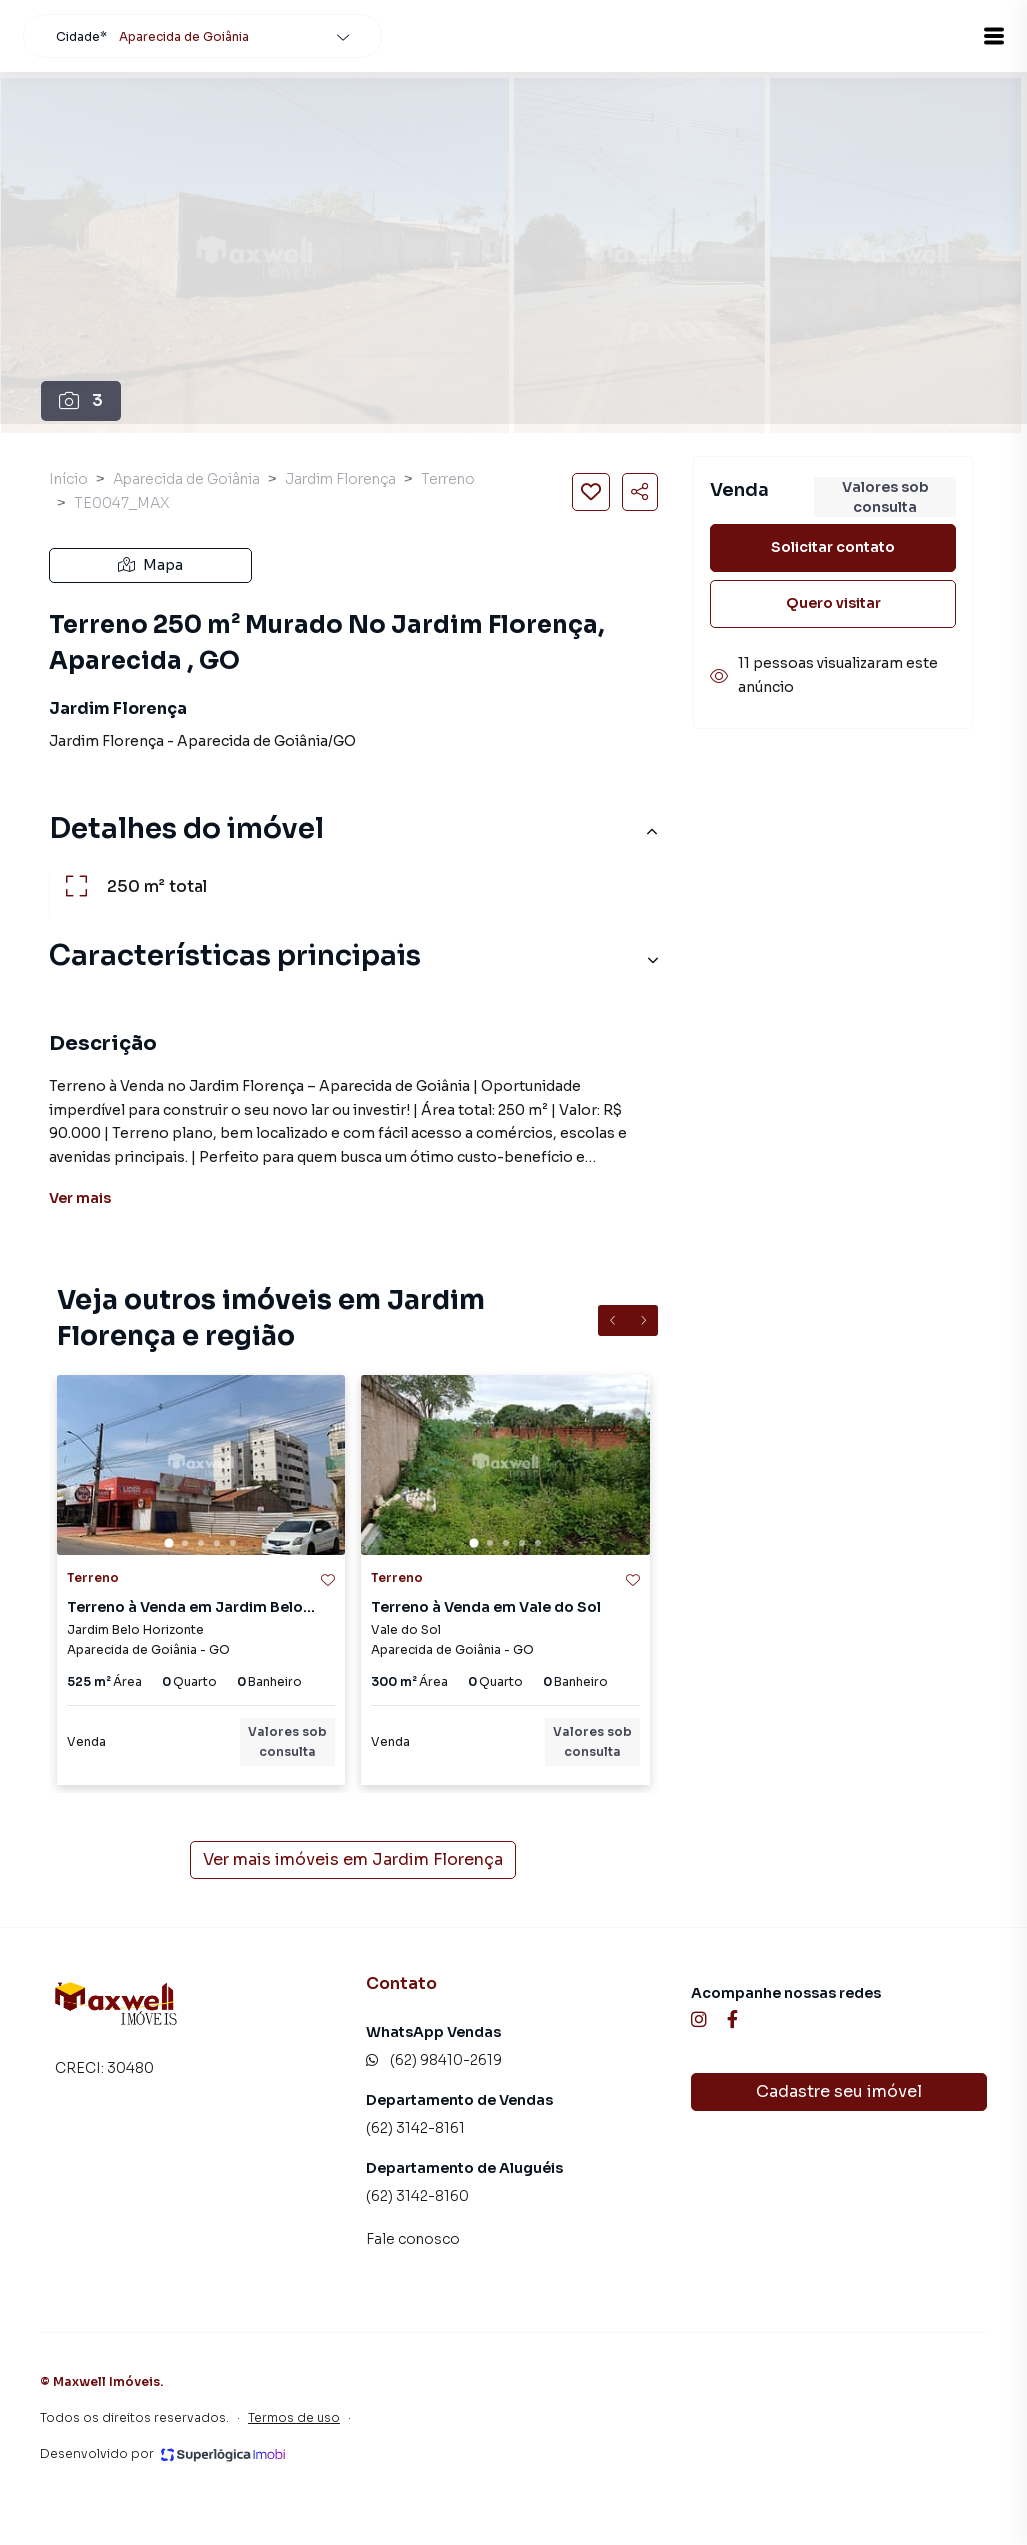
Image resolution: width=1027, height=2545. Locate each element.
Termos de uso (294, 2417)
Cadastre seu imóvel (839, 2091)
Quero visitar (833, 603)
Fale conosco (413, 2239)
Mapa (150, 565)
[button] (977, 36)
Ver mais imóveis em (353, 1860)
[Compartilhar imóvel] (640, 492)
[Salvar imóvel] (591, 492)
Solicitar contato (833, 547)
